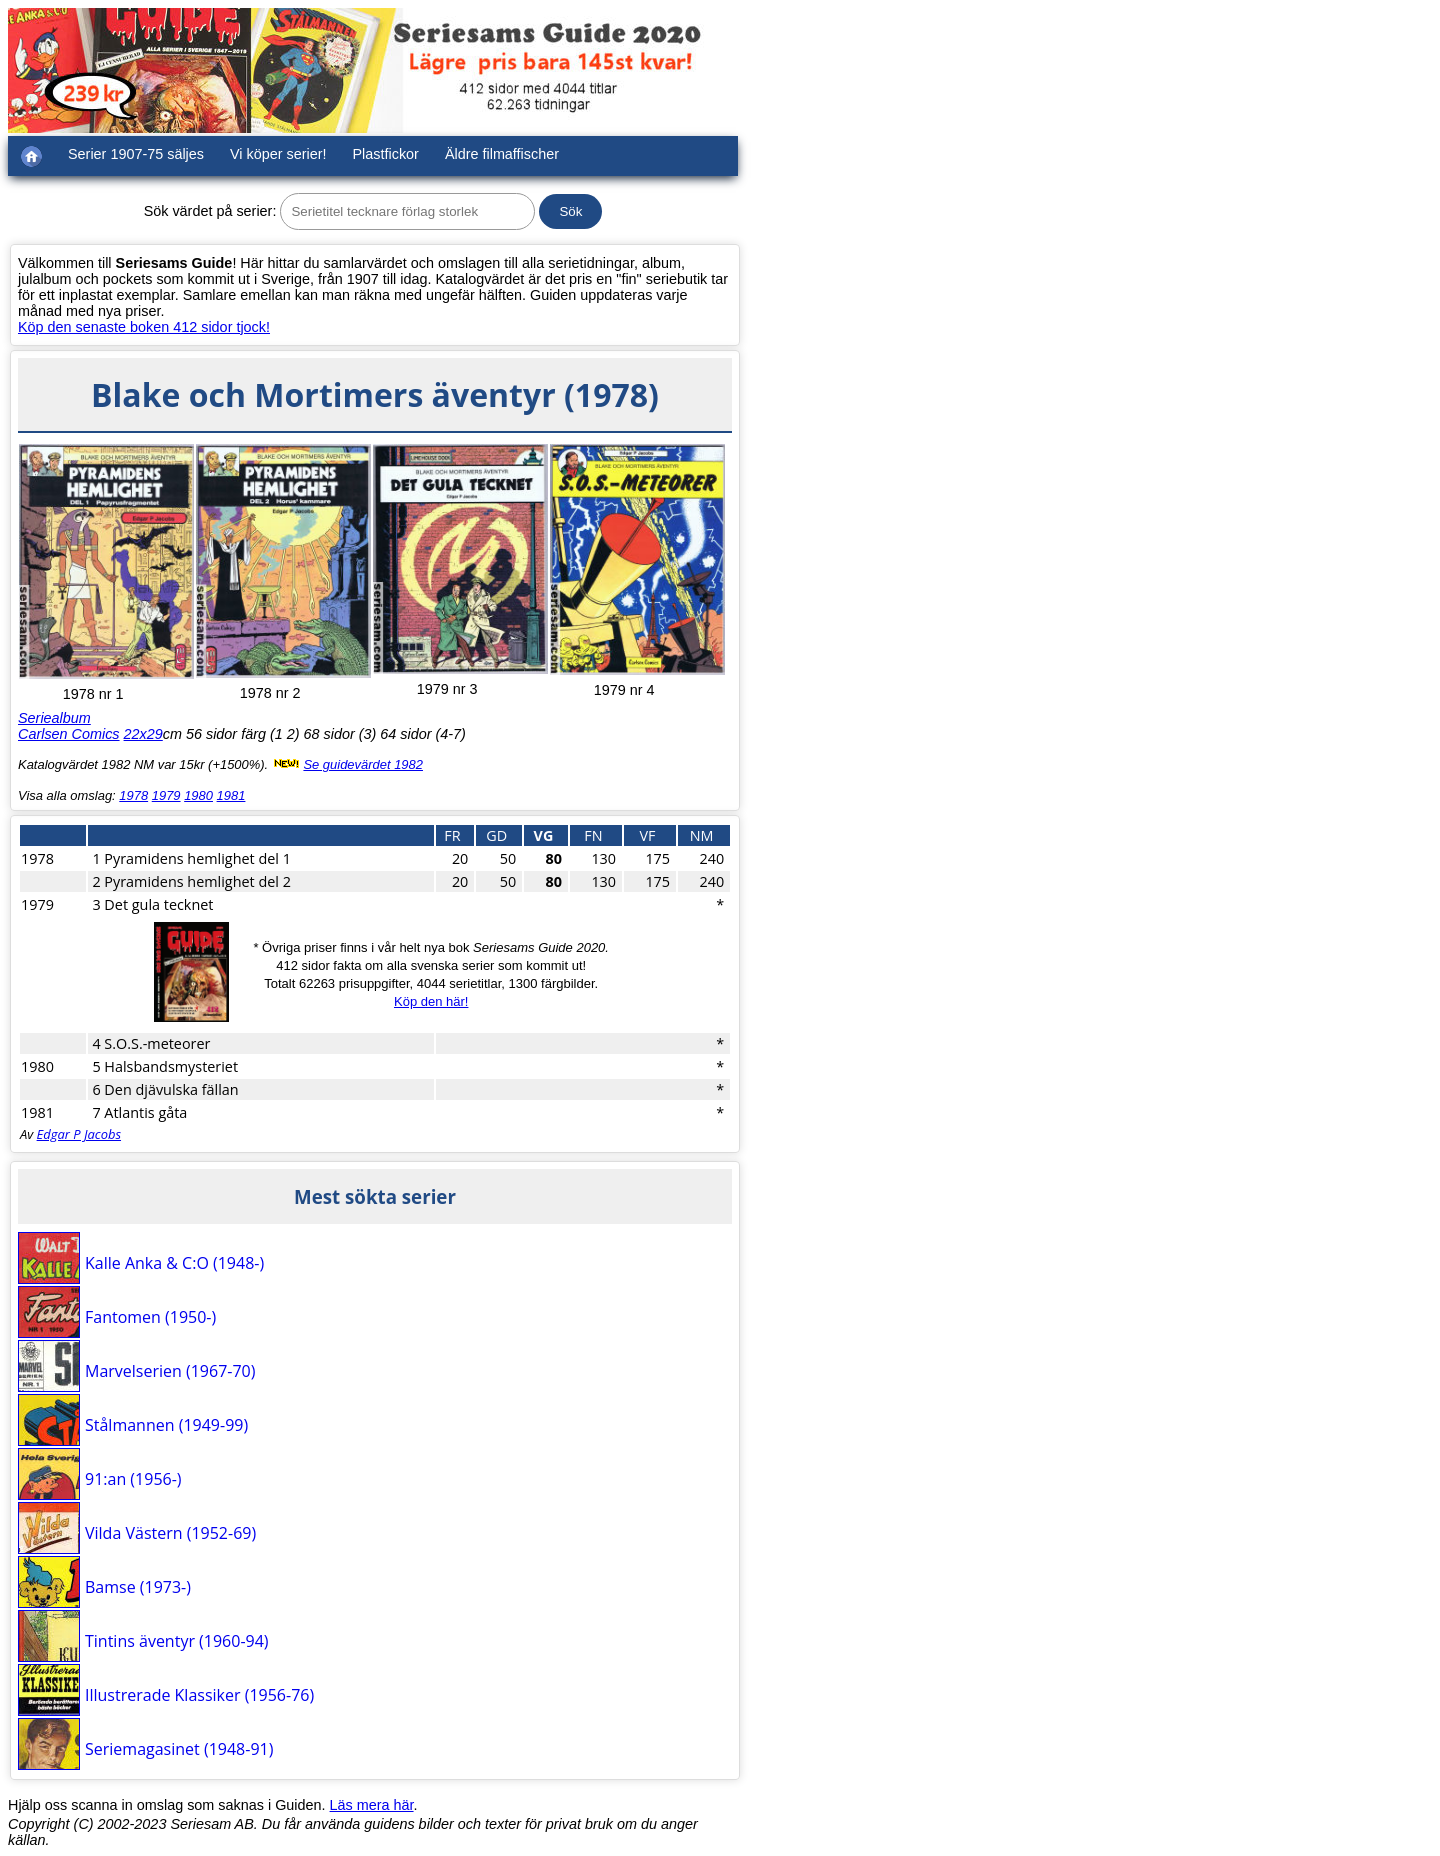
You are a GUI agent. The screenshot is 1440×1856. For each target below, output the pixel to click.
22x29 (143, 734)
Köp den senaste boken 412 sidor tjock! (144, 327)
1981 (231, 795)
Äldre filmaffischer (502, 154)
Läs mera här (372, 1805)
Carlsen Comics (69, 734)
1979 (166, 795)
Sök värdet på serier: (210, 211)
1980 (198, 795)
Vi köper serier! (278, 154)
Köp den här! (431, 1001)
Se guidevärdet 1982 (363, 764)
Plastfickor (386, 154)
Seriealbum (54, 718)
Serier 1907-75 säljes (136, 154)
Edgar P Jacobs (79, 1134)
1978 (133, 795)
